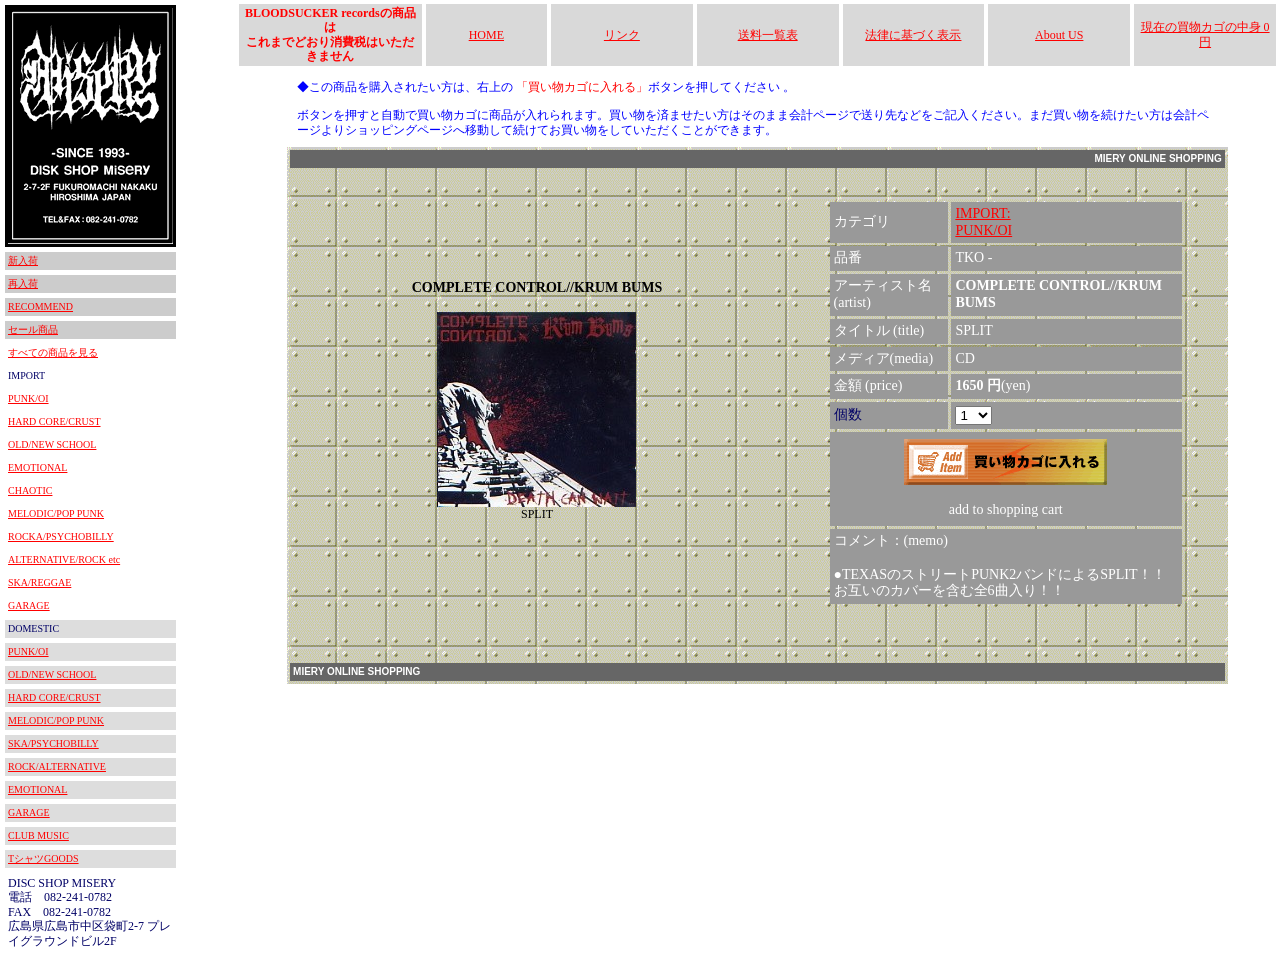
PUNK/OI (28, 398)
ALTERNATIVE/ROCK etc (64, 559)
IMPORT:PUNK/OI (983, 222)
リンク (622, 35)
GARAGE (29, 605)
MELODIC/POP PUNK (56, 513)
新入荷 (23, 260)
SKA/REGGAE (39, 582)
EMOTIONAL (37, 467)
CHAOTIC (30, 490)
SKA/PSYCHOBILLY (53, 743)
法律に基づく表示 (913, 35)
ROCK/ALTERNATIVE (57, 766)
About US (1059, 35)
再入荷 (23, 283)
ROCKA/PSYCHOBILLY (61, 536)
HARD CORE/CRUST (54, 421)
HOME (486, 35)
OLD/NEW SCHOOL (52, 444)
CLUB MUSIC (38, 835)
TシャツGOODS (43, 858)
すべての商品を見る (53, 352)
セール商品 (33, 329)
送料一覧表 (768, 35)
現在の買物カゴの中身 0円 (1205, 34)
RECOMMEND (40, 306)
